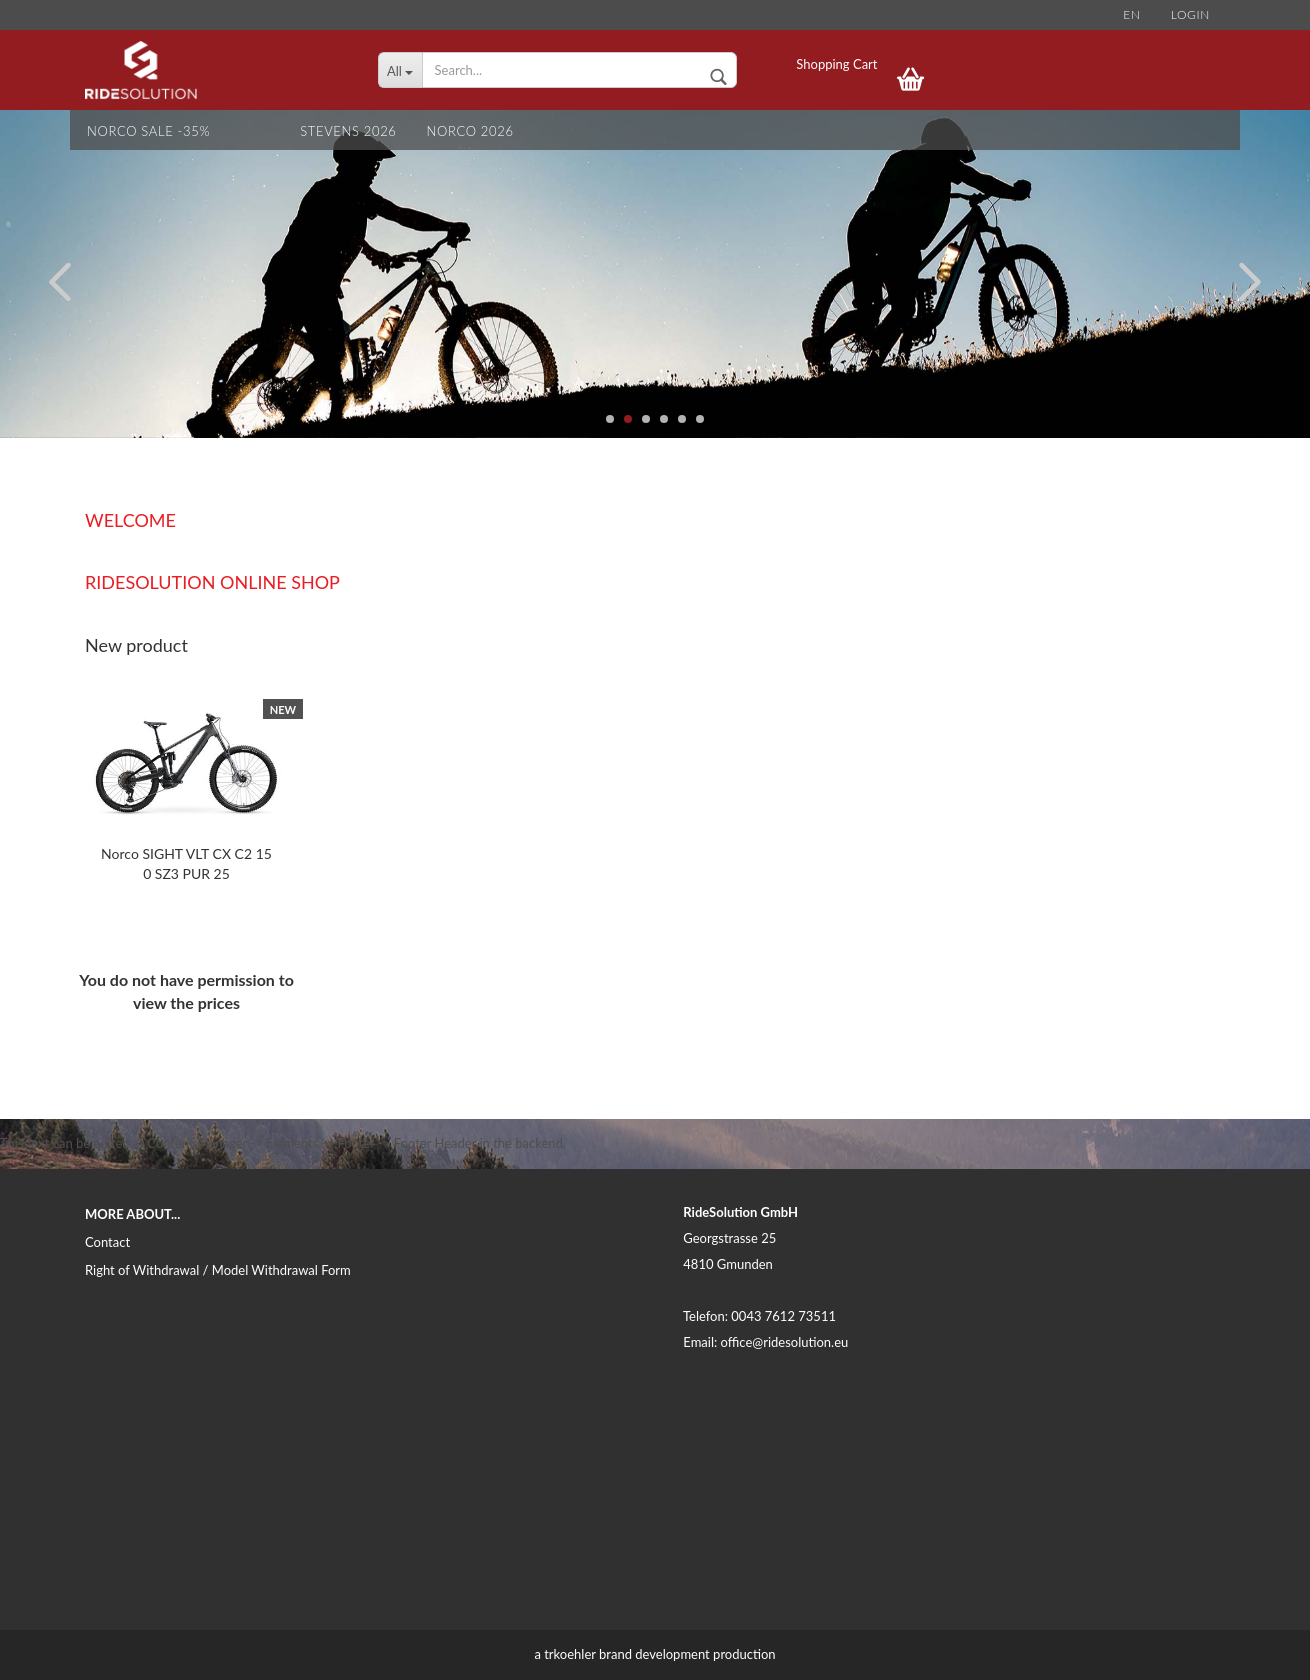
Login (1190, 14)
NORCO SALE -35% (148, 131)
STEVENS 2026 (348, 131)
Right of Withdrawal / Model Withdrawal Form (218, 1270)
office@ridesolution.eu (785, 1342)
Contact (107, 1242)
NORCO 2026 (470, 131)
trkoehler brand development (627, 1654)
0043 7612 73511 (783, 1316)
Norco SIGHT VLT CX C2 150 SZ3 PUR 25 (186, 863)
